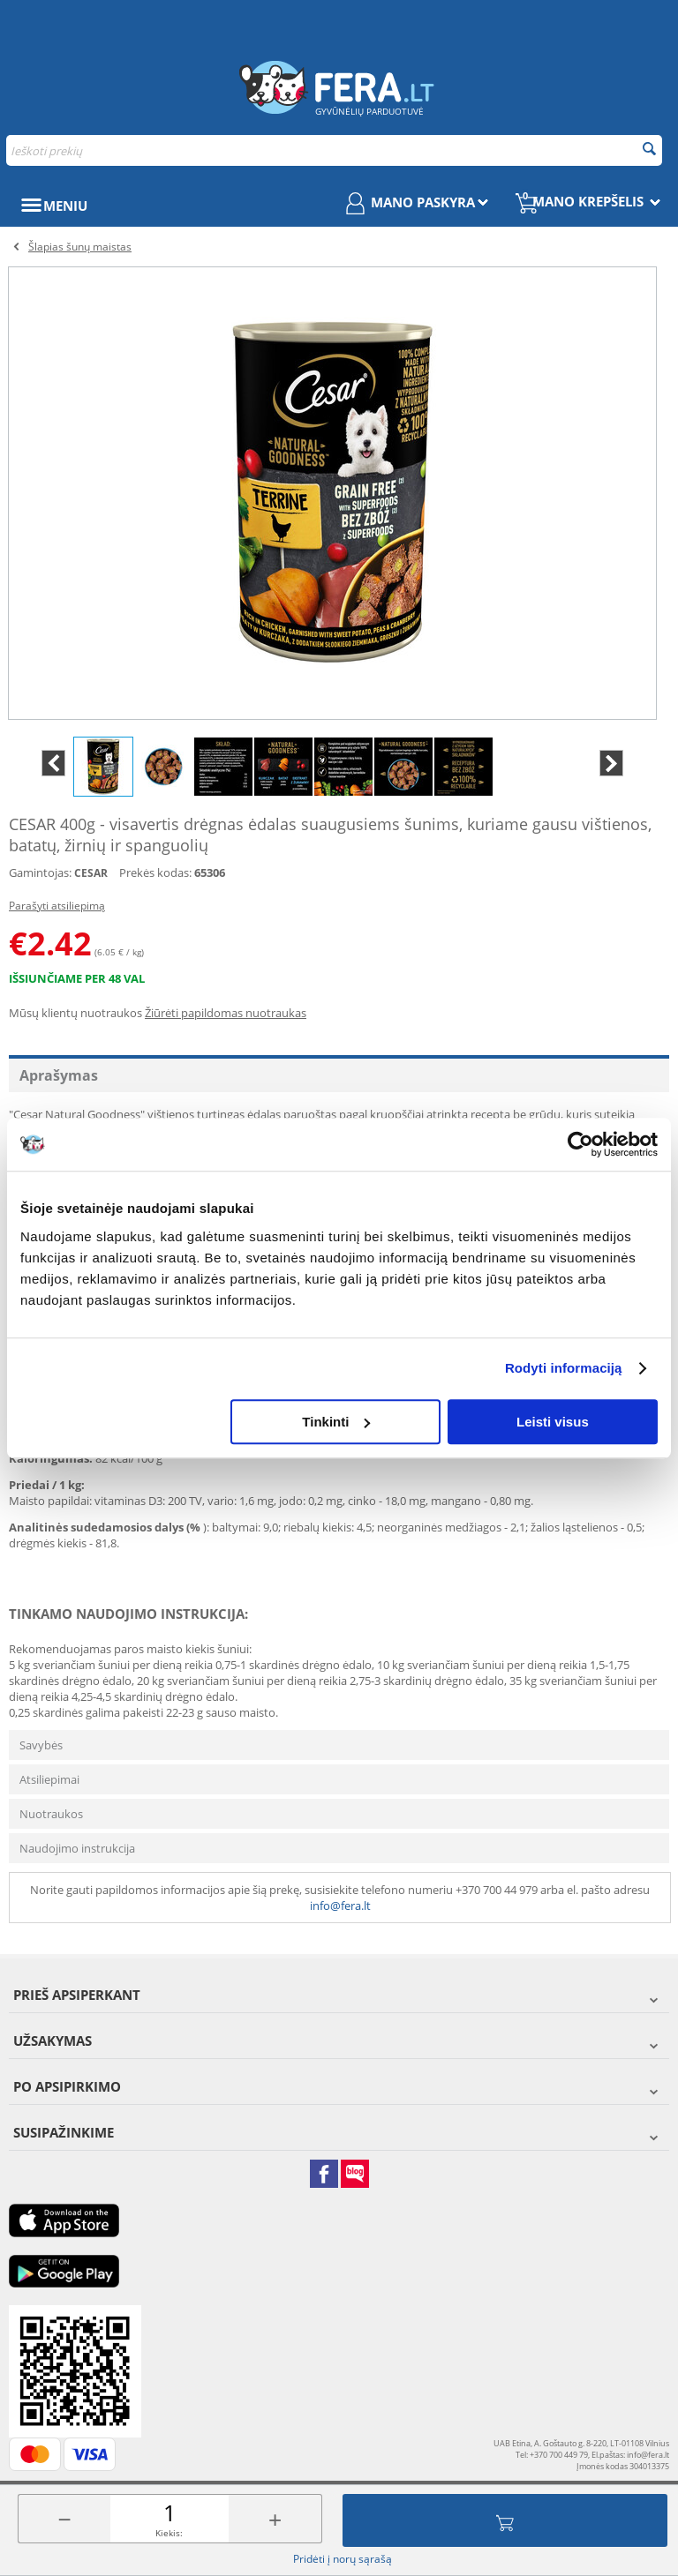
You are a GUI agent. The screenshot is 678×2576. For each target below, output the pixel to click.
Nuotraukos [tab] (51, 1814)
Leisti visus (552, 1421)
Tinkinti (336, 1421)
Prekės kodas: (155, 872)
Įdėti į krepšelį (505, 2520)
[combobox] (334, 150)
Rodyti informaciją (563, 1367)
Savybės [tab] (41, 1745)
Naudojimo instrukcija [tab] (77, 1848)
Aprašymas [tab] (58, 1075)
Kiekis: (169, 2533)
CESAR (91, 872)
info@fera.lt (340, 1905)
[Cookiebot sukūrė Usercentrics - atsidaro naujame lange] (580, 1144)
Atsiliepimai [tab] (49, 1779)
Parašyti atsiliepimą (57, 905)
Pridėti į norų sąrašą (342, 2558)
